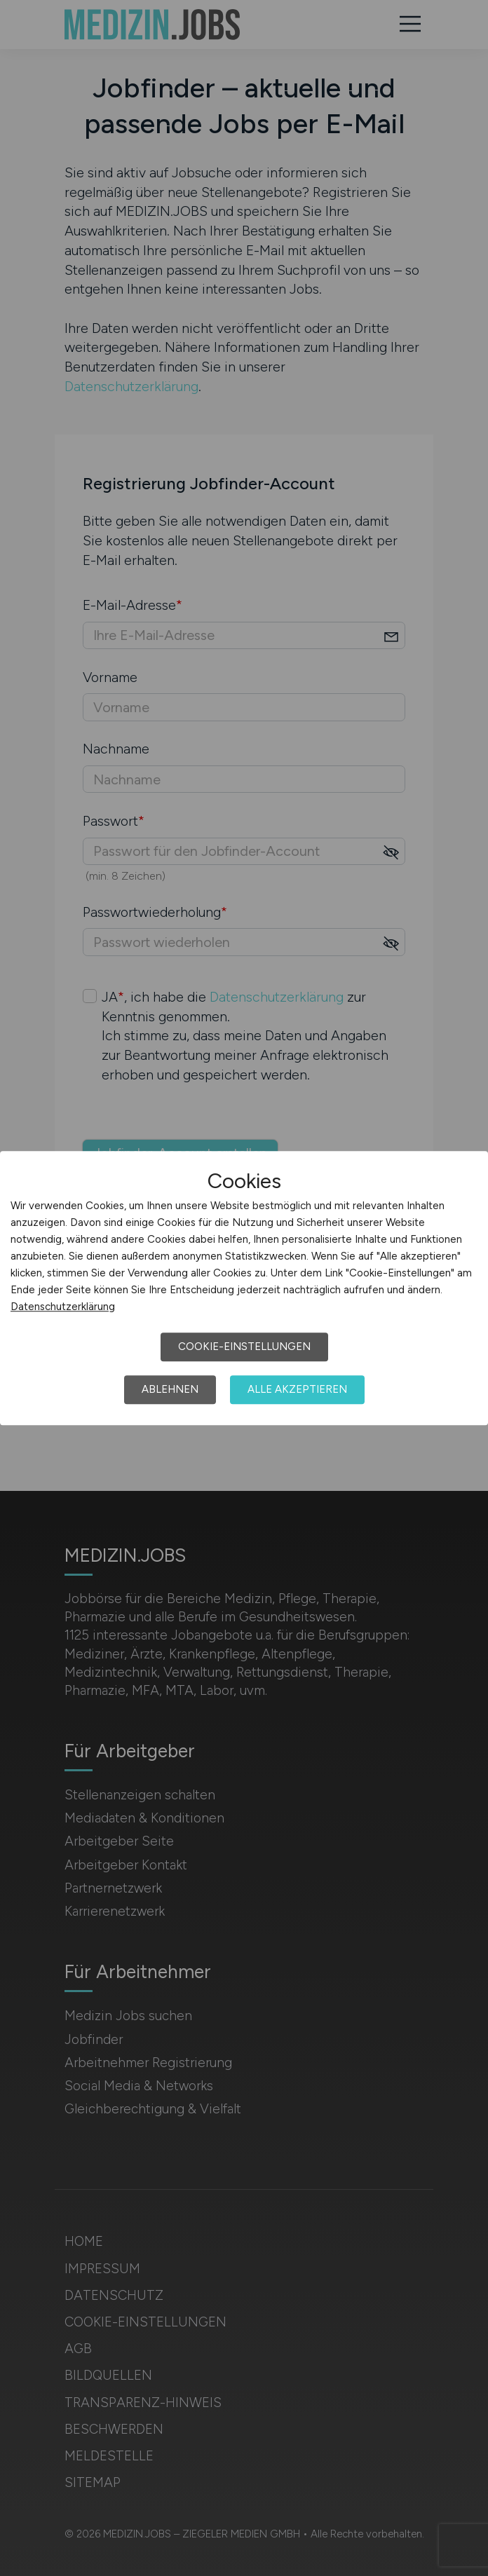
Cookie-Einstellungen (244, 1346)
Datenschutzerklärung (63, 1306)
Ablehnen (170, 1389)
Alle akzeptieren (297, 1389)
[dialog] (244, 1288)
